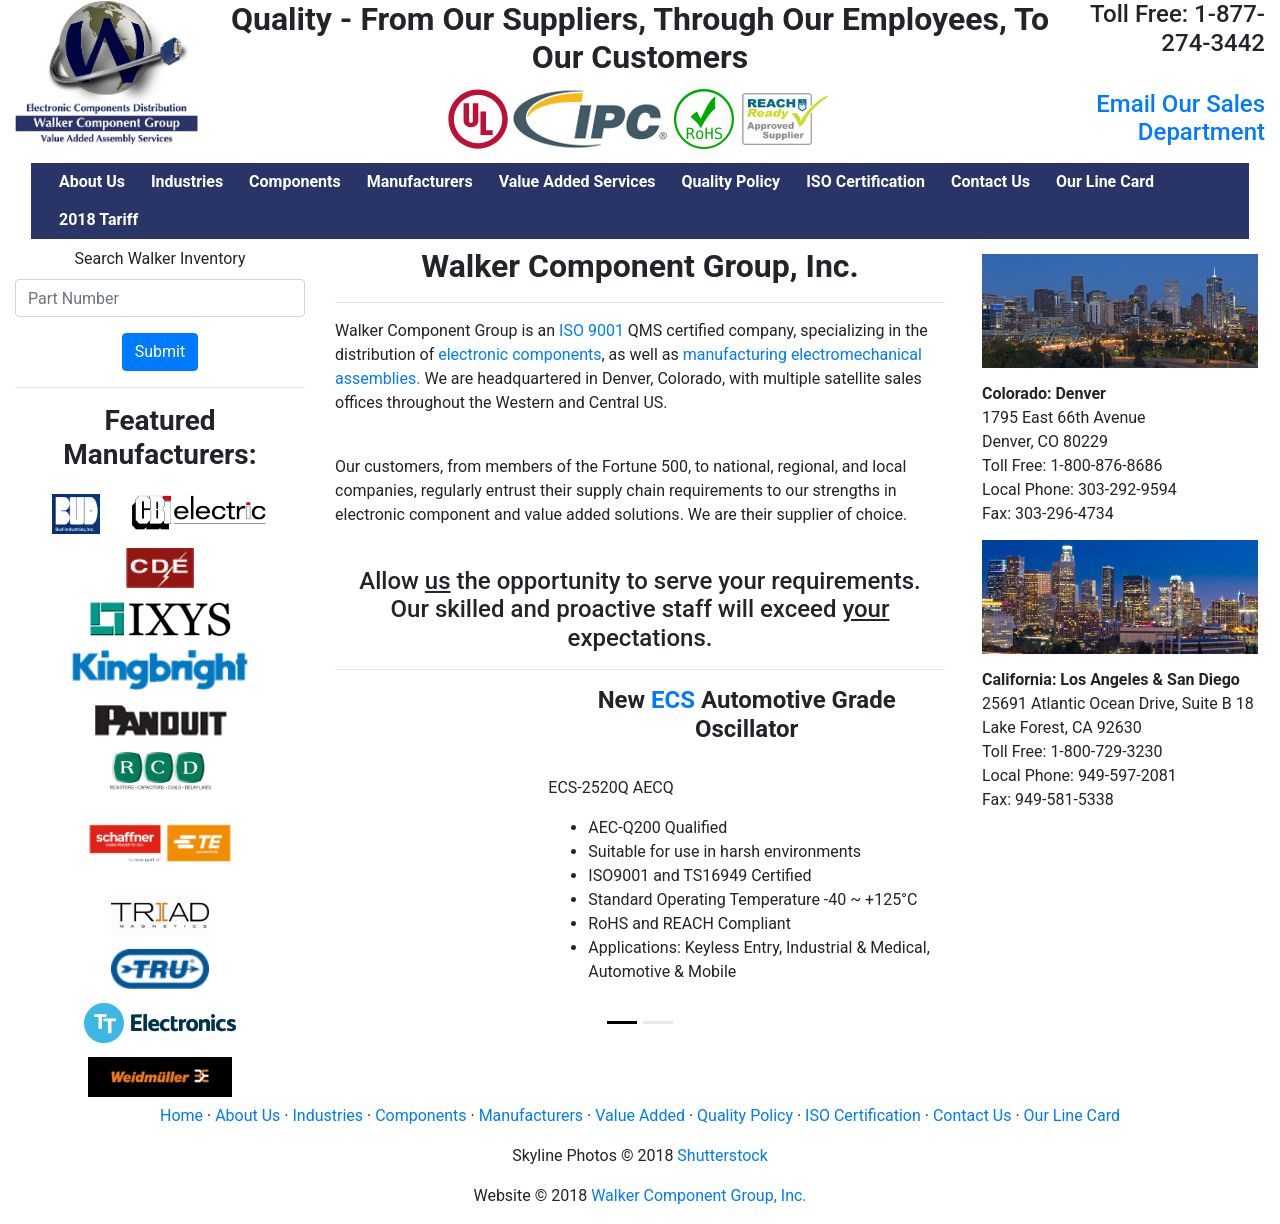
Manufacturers (531, 1115)
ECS (673, 700)
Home (181, 1115)
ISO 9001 (591, 330)
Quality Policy (745, 1115)
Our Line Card (1072, 1115)
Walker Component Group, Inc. (698, 1195)
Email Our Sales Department (1180, 118)
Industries (327, 1115)
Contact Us (972, 1115)
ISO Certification (863, 1115)
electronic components (519, 354)
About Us (247, 1115)
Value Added (640, 1115)
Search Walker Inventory (160, 258)
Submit (160, 351)
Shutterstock (722, 1155)
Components (420, 1115)
